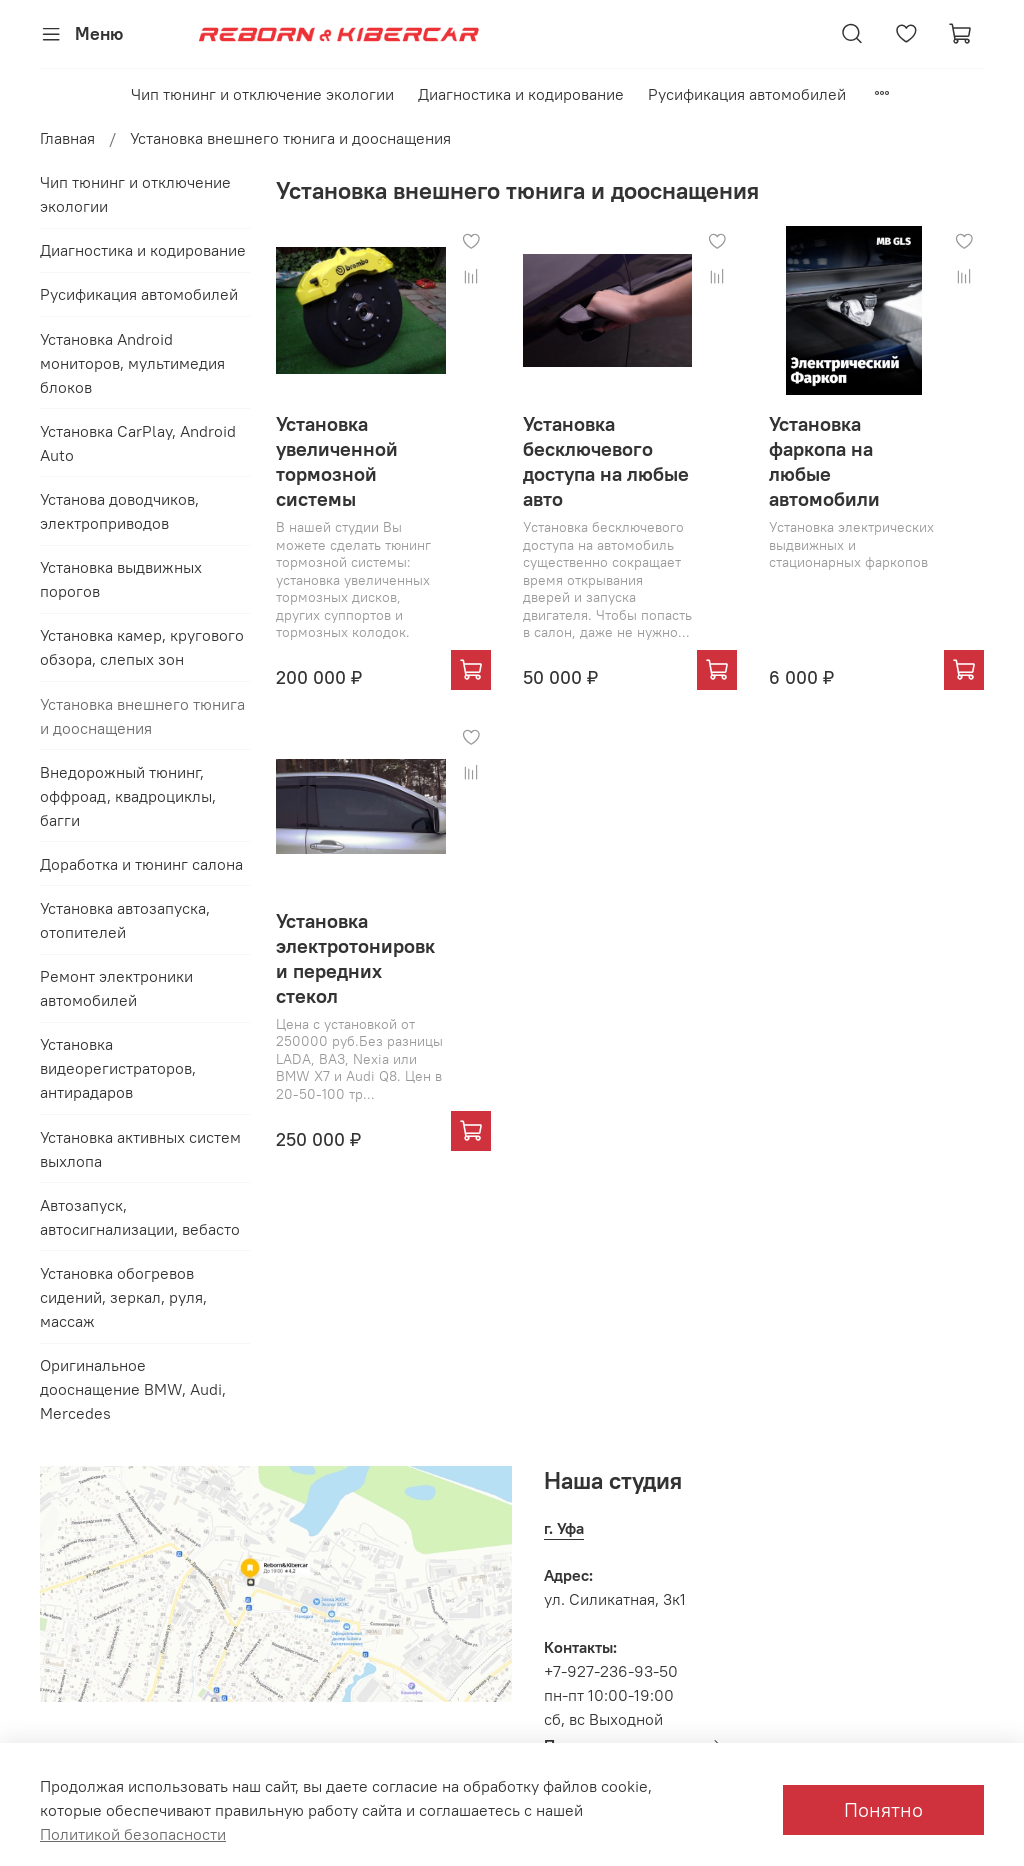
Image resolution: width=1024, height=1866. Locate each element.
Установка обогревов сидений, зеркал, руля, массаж (123, 1297)
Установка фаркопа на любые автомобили (824, 461)
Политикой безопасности (133, 1834)
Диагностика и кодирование (521, 94)
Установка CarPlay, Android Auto (138, 443)
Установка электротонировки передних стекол (355, 958)
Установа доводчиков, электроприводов (119, 511)
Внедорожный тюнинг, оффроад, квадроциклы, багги (128, 796)
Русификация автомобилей (747, 94)
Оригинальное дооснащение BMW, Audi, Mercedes (133, 1389)
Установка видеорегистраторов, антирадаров (118, 1068)
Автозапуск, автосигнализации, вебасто (140, 1217)
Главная (67, 138)
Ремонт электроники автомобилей (116, 988)
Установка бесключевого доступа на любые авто (606, 461)
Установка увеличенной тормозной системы (337, 461)
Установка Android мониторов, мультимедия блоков (132, 363)
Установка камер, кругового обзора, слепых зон (142, 647)
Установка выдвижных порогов (121, 579)
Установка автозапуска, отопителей (125, 920)
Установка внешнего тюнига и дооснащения (142, 716)
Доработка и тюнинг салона (141, 864)
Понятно (883, 1809)
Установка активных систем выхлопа (140, 1149)
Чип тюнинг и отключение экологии (262, 94)
